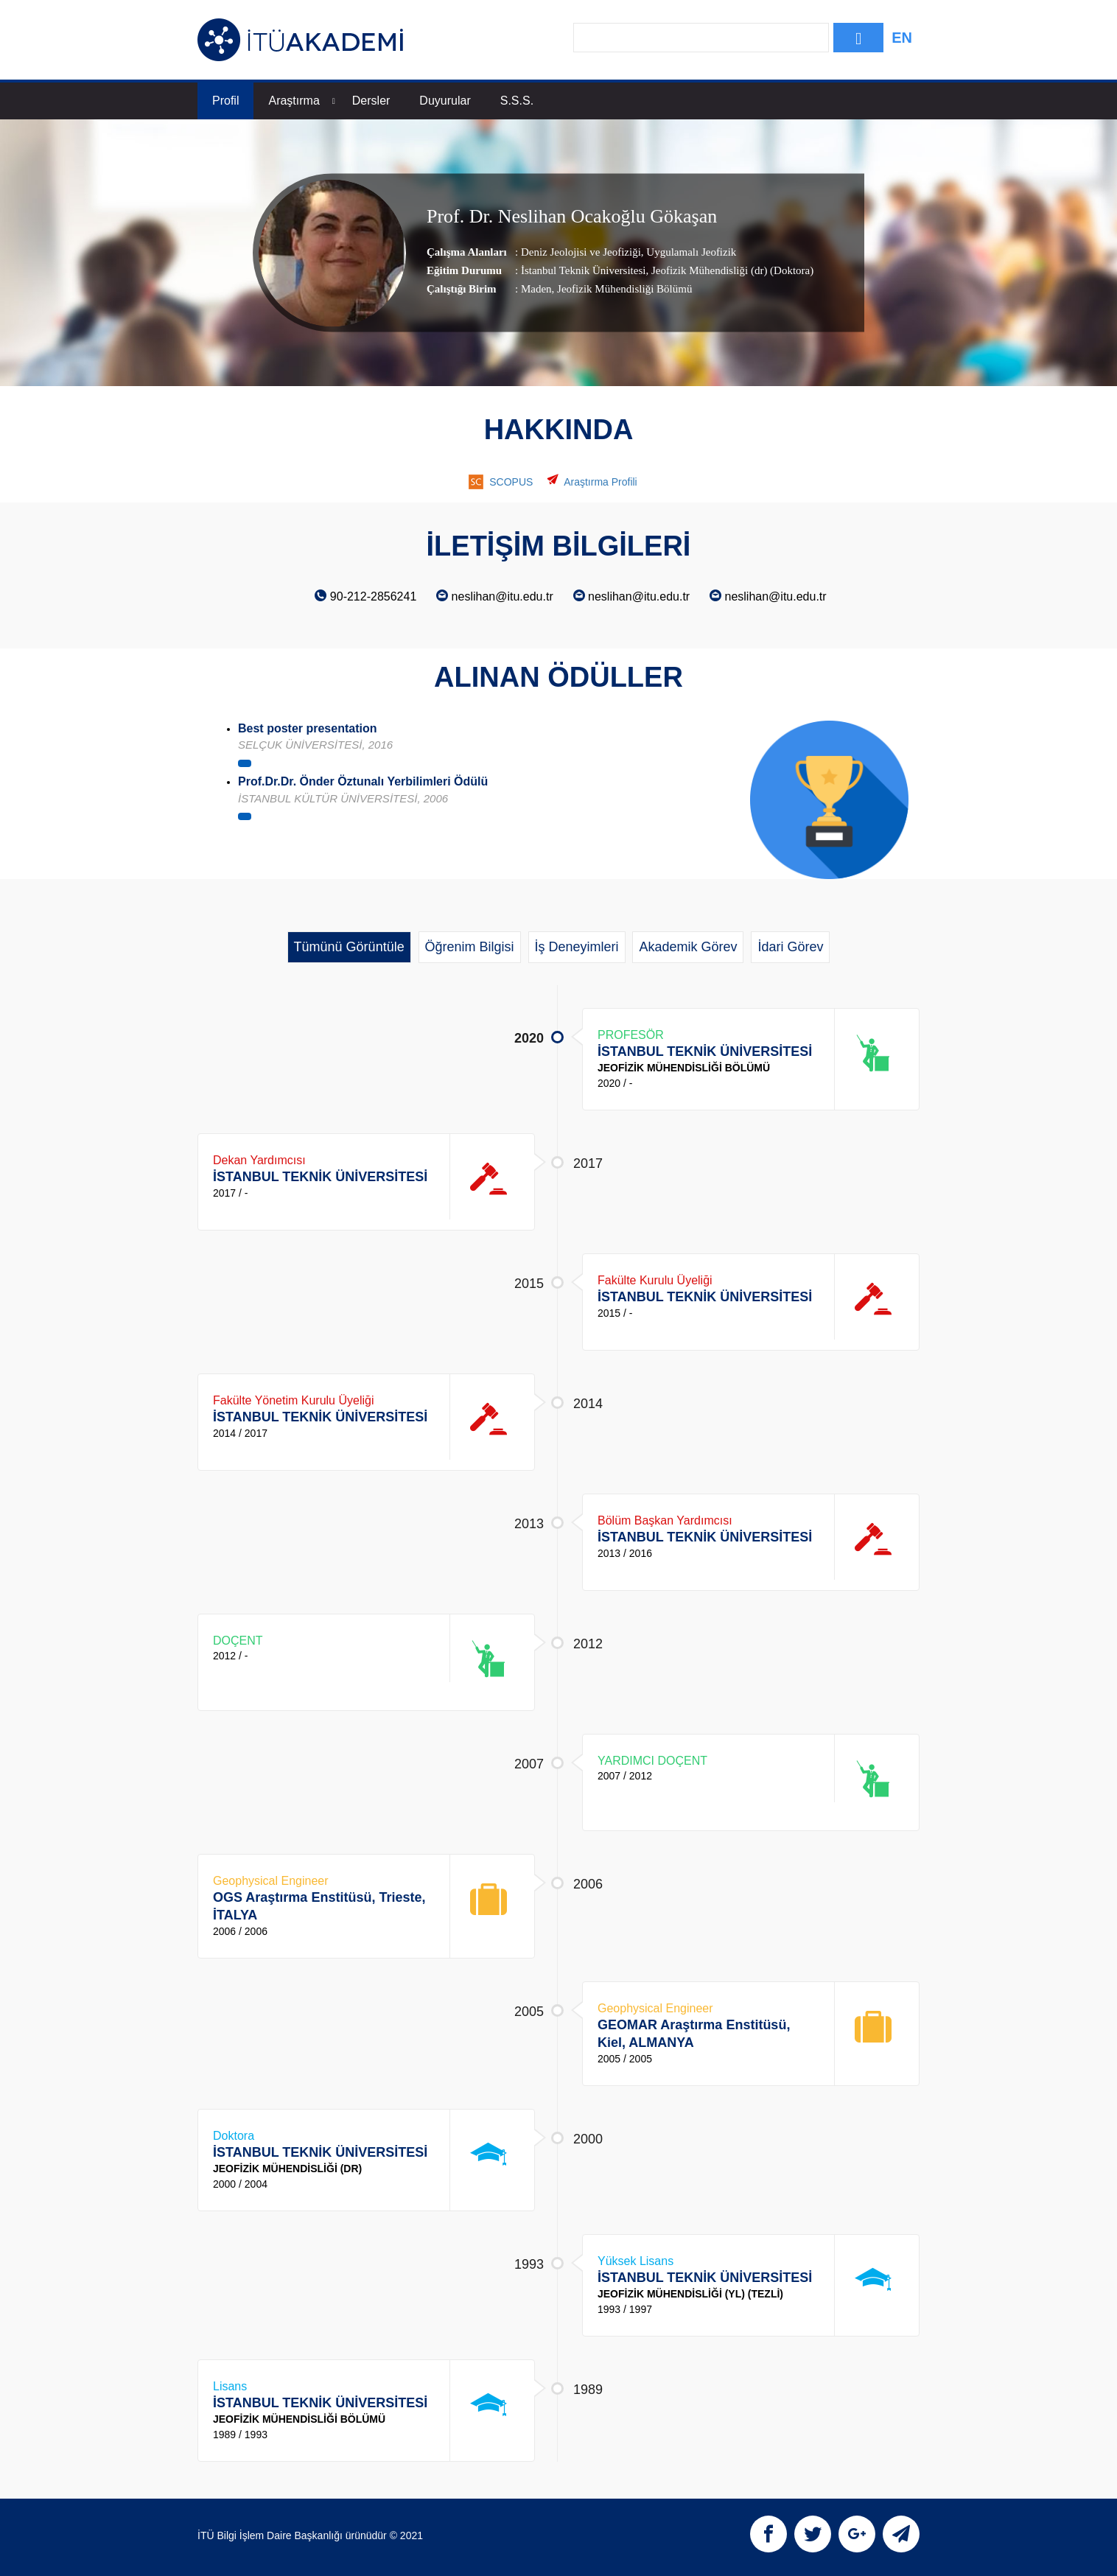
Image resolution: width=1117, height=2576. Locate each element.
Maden (536, 289)
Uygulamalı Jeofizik (690, 252)
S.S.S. (516, 100)
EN (902, 37)
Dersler (371, 100)
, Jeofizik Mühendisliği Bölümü (622, 289)
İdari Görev (790, 946)
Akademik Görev (688, 946)
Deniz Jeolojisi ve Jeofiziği (581, 252)
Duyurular (444, 100)
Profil (225, 100)
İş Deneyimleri (577, 946)
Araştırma (301, 100)
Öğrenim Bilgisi (469, 946)
